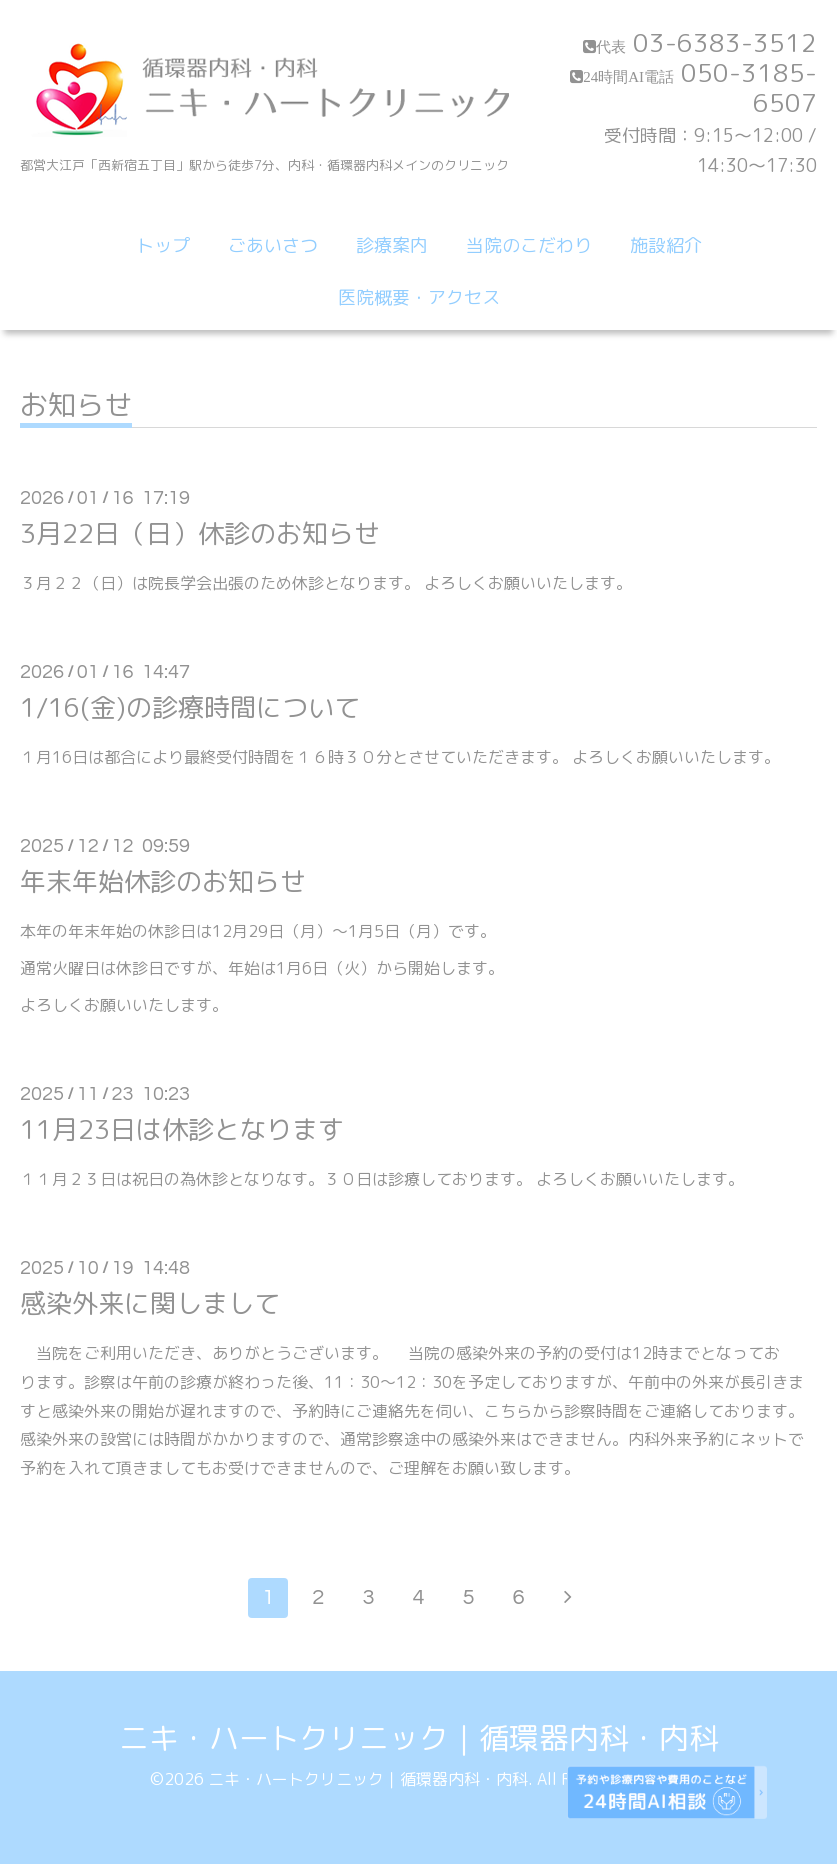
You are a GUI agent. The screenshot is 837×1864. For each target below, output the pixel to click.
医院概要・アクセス (419, 297)
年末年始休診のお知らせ (163, 881)
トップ (163, 245)
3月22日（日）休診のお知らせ (200, 533)
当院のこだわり (529, 245)
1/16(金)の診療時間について (190, 707)
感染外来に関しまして (150, 1303)
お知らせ (76, 407)
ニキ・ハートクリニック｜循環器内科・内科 (419, 1738)
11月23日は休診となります (182, 1129)
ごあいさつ (273, 245)
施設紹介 (666, 245)
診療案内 (392, 245)
